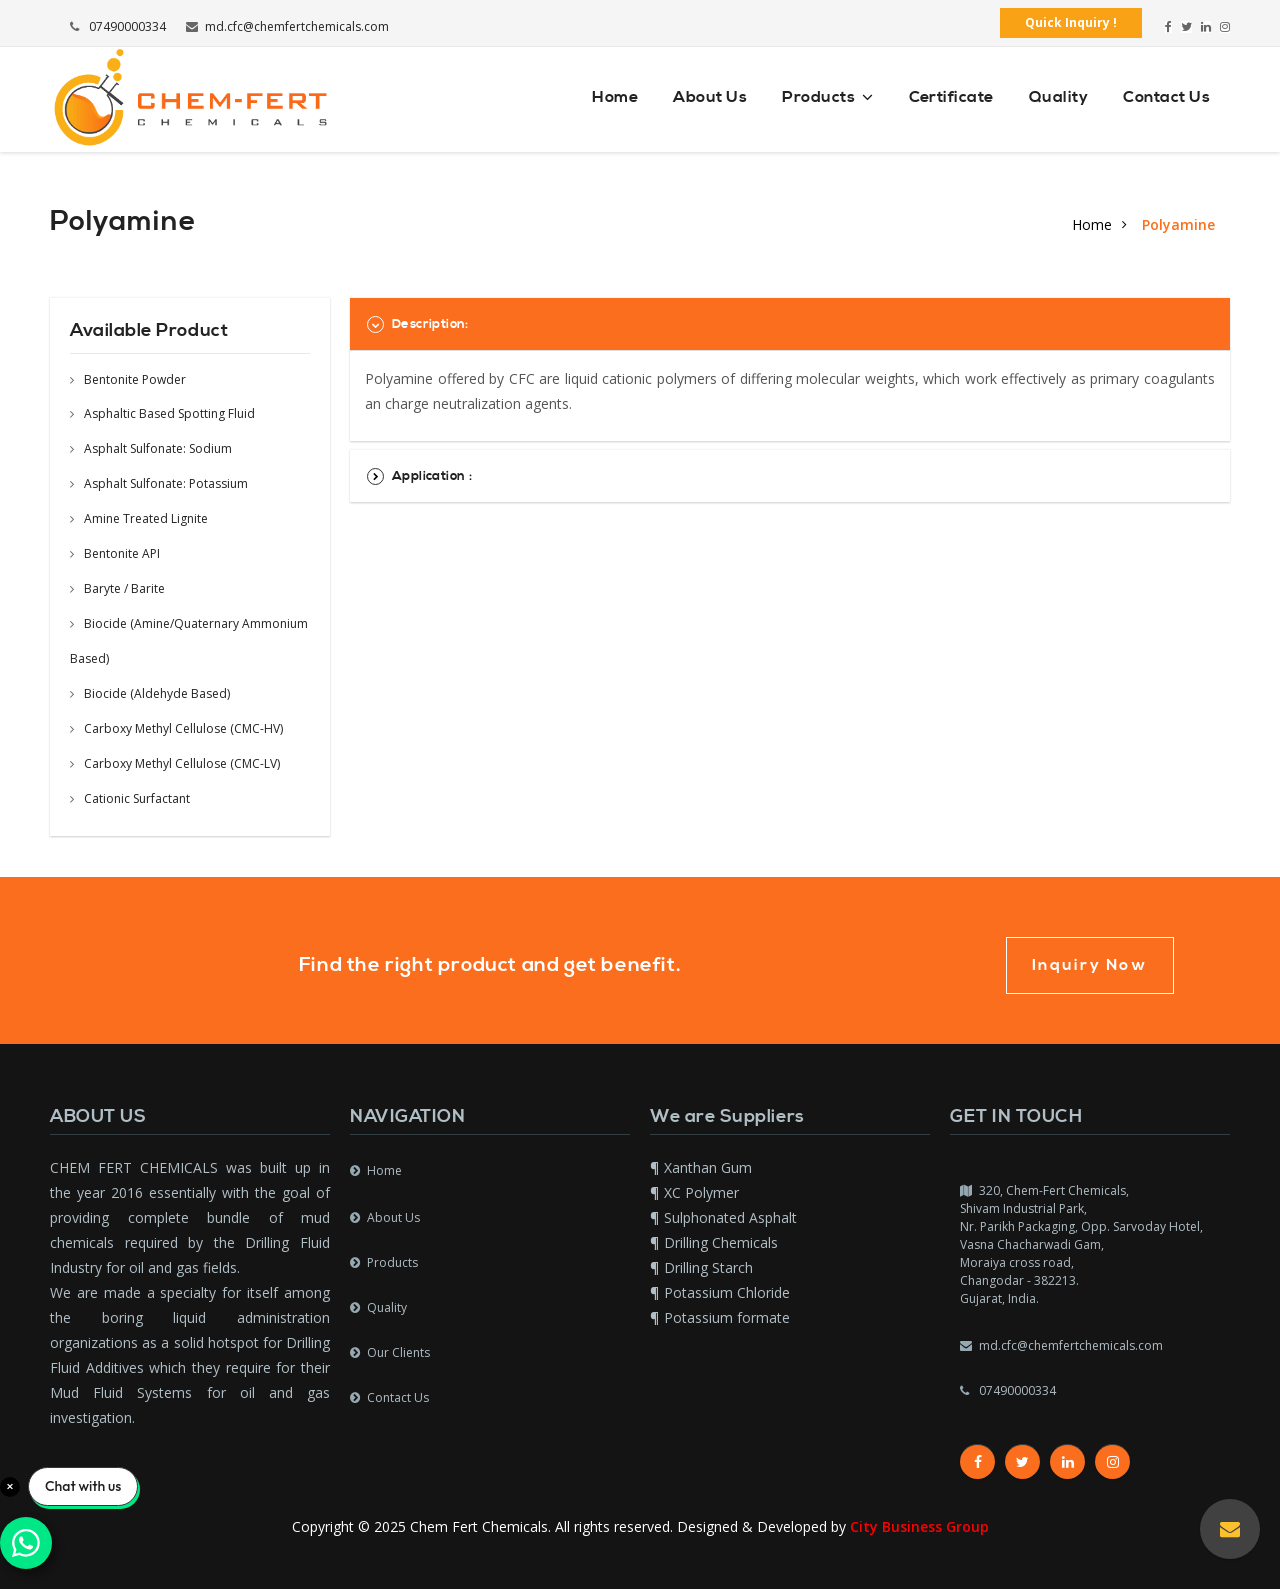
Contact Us (1166, 97)
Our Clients (398, 1352)
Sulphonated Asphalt (730, 1217)
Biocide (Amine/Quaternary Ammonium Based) (189, 641)
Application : (419, 476)
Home (615, 97)
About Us (710, 97)
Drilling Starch (708, 1267)
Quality (1058, 97)
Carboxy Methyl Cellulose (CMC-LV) (175, 763)
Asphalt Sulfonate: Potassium (159, 483)
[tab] (790, 324)
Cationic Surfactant (130, 798)
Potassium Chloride (727, 1292)
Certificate (951, 97)
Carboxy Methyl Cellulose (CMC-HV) (176, 728)
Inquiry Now (1090, 965)
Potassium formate (727, 1317)
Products (827, 97)
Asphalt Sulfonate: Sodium (151, 448)
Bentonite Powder (128, 380)
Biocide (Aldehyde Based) (150, 693)
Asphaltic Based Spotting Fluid (162, 413)
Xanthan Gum (708, 1167)
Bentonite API (115, 553)
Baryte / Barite (117, 588)
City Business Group (919, 1526)
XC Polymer (701, 1192)
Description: (418, 324)
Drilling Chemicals (721, 1242)
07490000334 (118, 26)
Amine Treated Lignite (139, 518)
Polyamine (1178, 224)
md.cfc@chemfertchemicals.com (287, 26)
